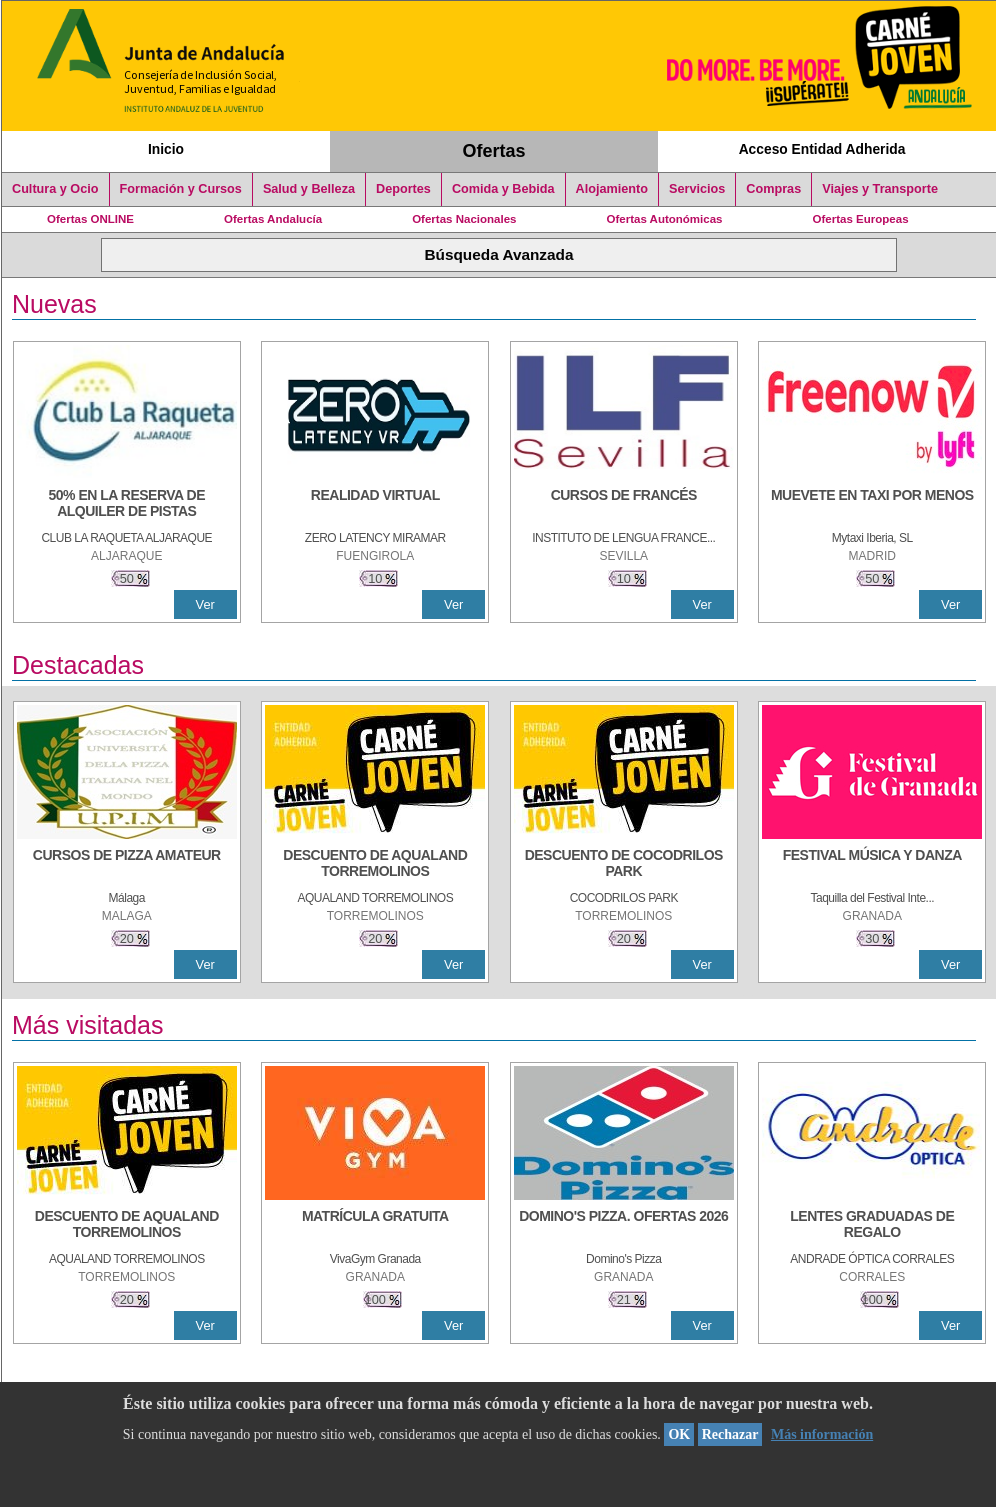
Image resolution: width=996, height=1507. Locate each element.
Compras (773, 189)
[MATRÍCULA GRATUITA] (375, 1226)
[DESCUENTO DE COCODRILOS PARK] (624, 865)
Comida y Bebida (503, 189)
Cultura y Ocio (55, 189)
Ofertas (494, 151)
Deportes (403, 189)
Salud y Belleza (309, 189)
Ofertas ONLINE (90, 219)
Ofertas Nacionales (464, 219)
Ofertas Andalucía (273, 219)
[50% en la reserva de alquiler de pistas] (127, 505)
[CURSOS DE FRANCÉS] (624, 505)
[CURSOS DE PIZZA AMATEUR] (127, 865)
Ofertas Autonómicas (664, 219)
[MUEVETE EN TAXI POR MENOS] (872, 505)
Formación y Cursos (181, 189)
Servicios (697, 189)
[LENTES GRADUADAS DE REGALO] (872, 1226)
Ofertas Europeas (861, 219)
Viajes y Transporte (880, 189)
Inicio (166, 149)
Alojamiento (612, 189)
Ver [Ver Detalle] (205, 604)
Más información (822, 1434)
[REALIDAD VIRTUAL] (375, 505)
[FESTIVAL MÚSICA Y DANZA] (872, 865)
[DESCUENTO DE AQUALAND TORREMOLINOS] (375, 865)
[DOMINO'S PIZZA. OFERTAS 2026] (624, 1226)
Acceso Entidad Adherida (822, 149)
